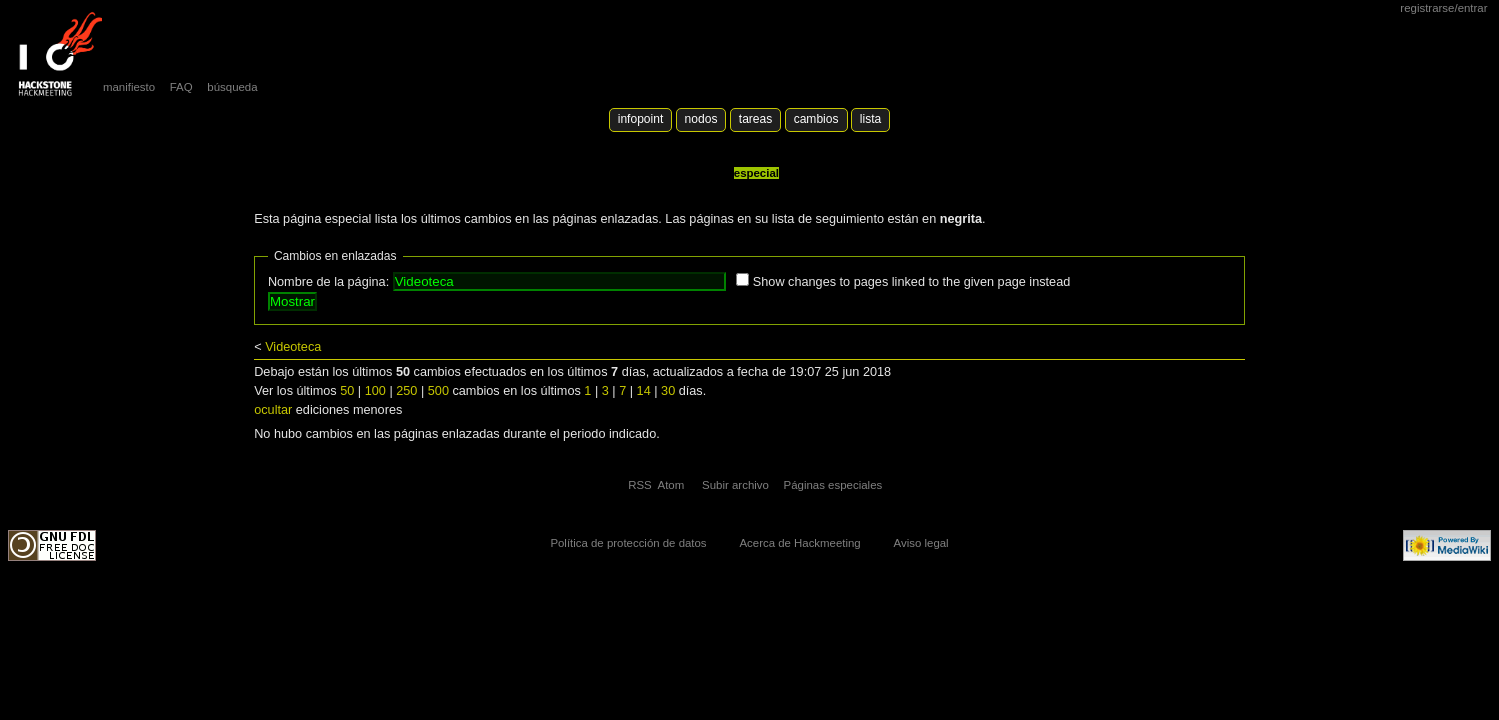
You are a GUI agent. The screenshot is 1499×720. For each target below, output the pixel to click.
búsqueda (232, 87)
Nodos (701, 119)
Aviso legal (921, 543)
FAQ (181, 87)
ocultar (273, 410)
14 (644, 391)
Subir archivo (735, 485)
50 (347, 391)
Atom (671, 485)
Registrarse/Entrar (1443, 8)
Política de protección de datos (628, 543)
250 (406, 391)
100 (375, 391)
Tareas (755, 119)
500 (438, 391)
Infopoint (641, 119)
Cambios (816, 119)
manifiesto (129, 87)
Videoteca (293, 347)
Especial (756, 173)
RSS (640, 485)
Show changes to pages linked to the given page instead (911, 282)
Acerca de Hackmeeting (799, 543)
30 (668, 391)
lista (870, 119)
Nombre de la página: (328, 282)
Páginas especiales (833, 485)
